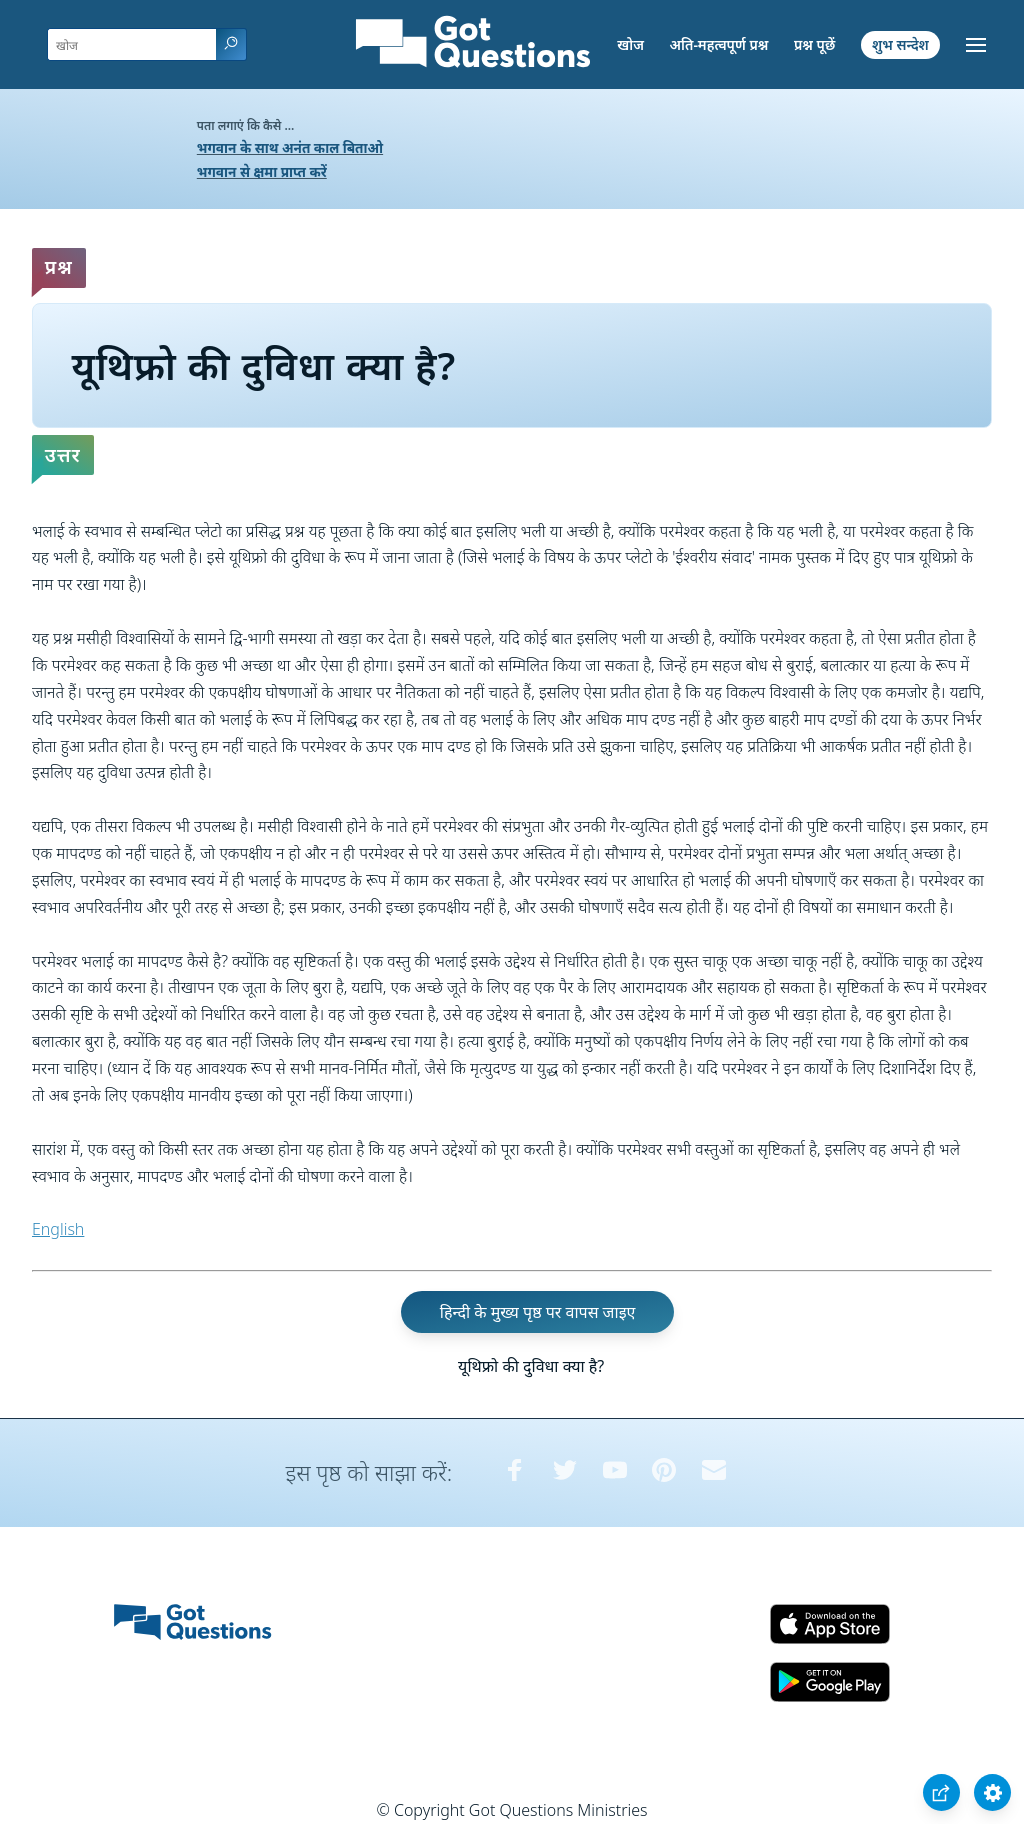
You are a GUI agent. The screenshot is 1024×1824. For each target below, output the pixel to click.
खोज (630, 44)
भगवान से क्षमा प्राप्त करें (262, 171)
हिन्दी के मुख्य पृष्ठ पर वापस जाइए (538, 1312)
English (58, 1229)
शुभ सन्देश (900, 44)
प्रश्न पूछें (814, 44)
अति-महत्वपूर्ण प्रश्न (719, 44)
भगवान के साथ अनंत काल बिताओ (290, 147)
